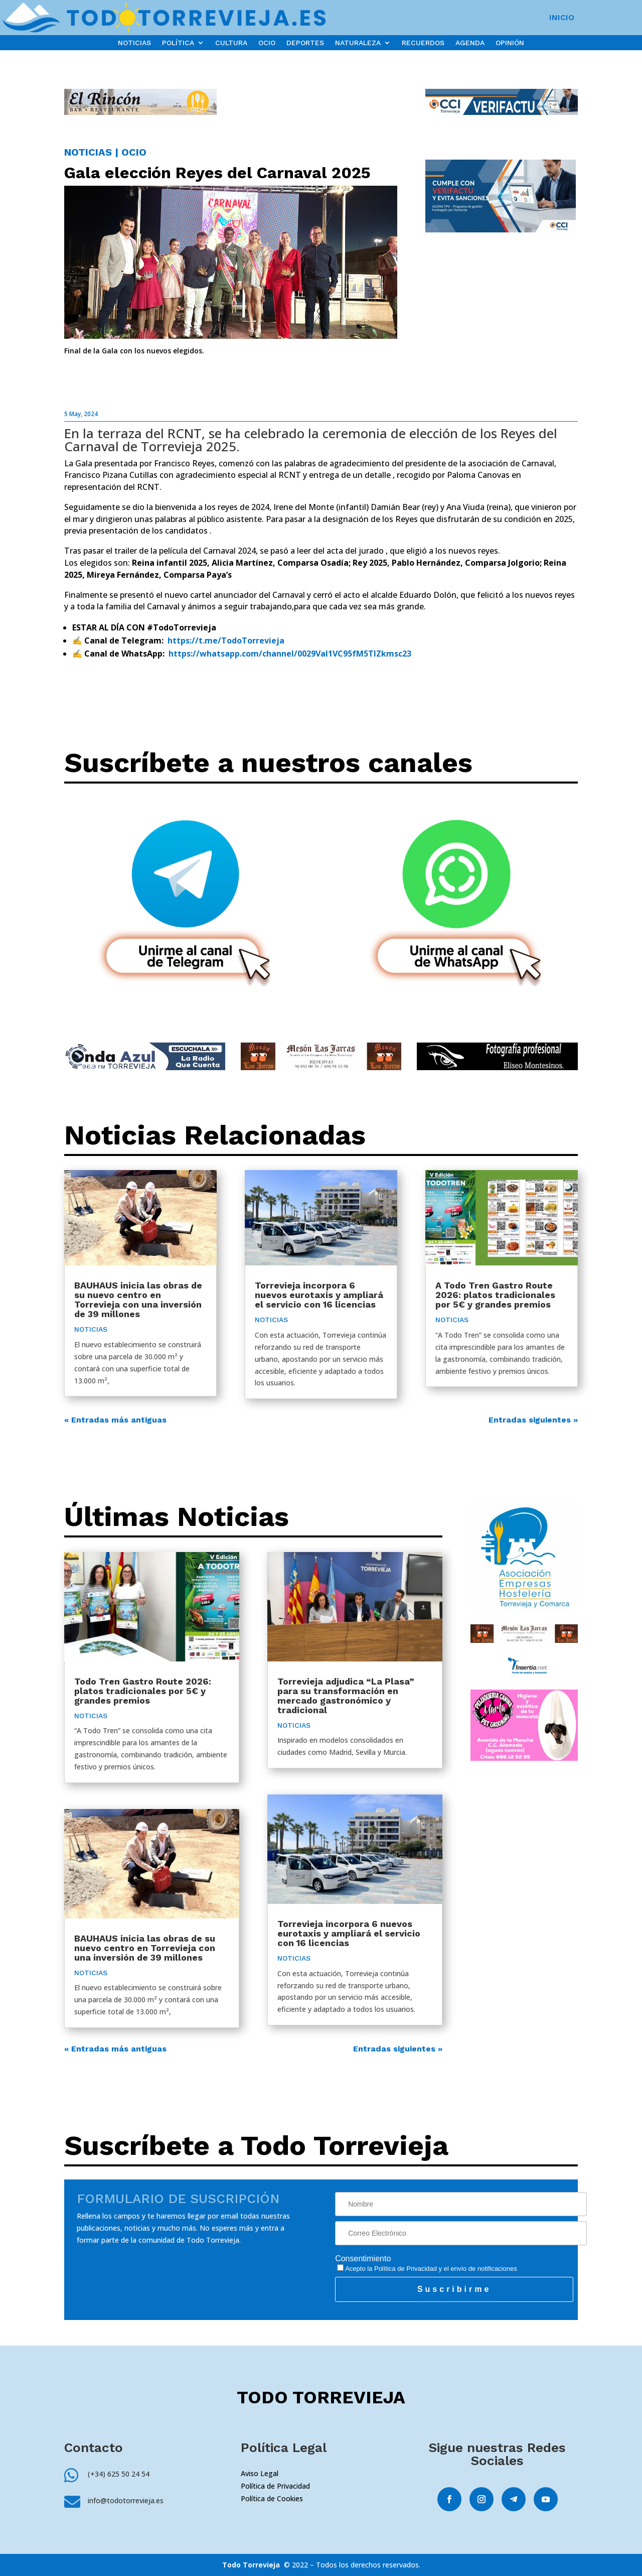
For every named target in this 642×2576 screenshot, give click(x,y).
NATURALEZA (358, 43)
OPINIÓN (510, 43)
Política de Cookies (272, 2498)
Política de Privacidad (405, 2268)
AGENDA (470, 43)
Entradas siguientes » (533, 1420)
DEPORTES (305, 43)
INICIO (561, 18)
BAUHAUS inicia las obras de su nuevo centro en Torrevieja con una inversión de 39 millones (138, 1299)
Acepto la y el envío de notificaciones (427, 2268)
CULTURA (231, 43)
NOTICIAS (134, 43)
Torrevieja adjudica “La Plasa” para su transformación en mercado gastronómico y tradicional (345, 1695)
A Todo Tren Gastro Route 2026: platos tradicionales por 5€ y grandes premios (495, 1295)
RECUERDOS (423, 43)
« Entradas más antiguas (115, 1420)
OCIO (266, 43)
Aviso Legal (259, 2473)
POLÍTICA (178, 43)
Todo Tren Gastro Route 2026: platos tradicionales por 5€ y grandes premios (142, 1691)
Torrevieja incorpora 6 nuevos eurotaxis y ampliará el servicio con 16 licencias (319, 1295)
